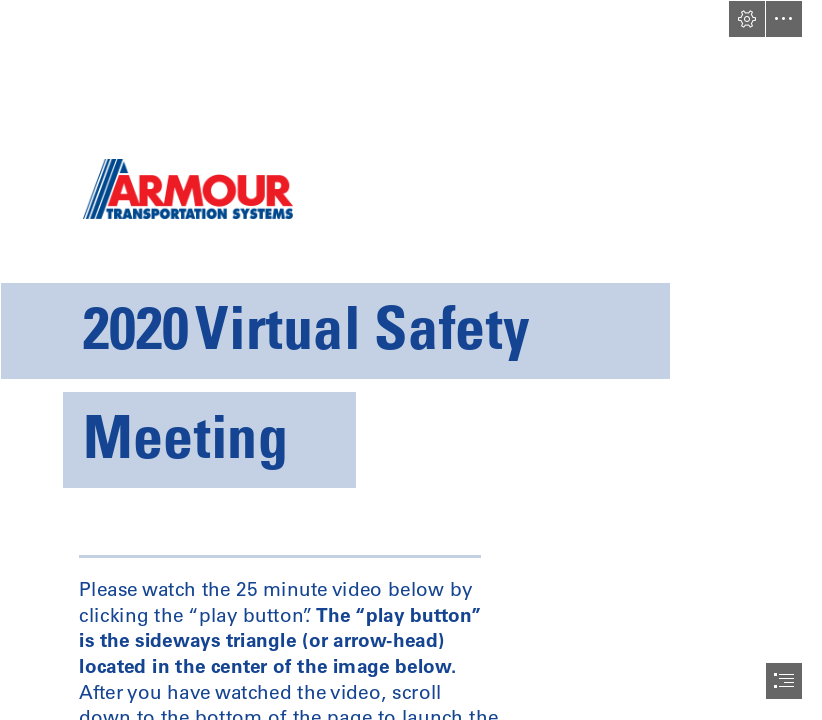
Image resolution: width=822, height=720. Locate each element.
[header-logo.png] (411, 255)
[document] (411, 360)
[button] (747, 19)
